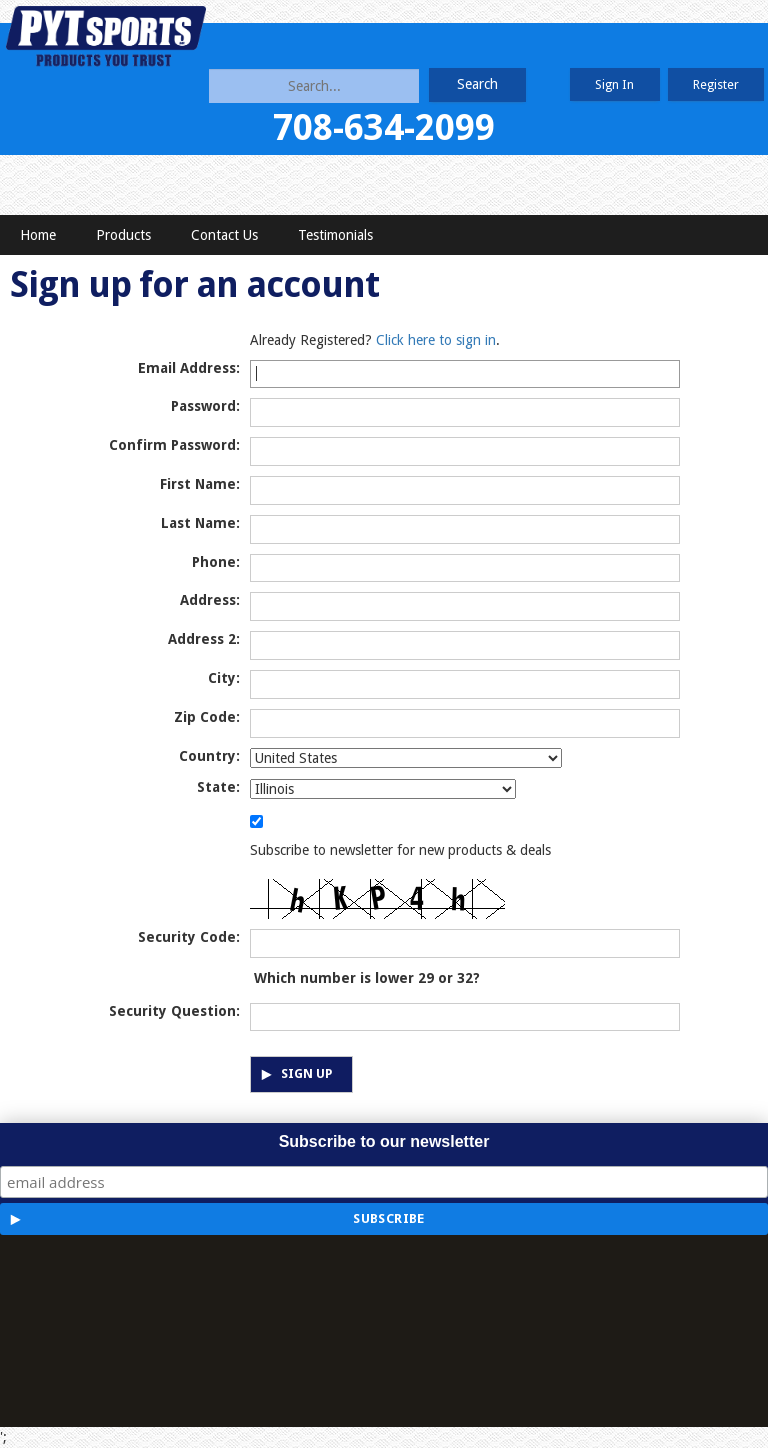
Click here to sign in (436, 340)
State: (218, 787)
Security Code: (189, 937)
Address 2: (204, 639)
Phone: (216, 562)
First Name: (200, 484)
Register (716, 84)
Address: (210, 600)
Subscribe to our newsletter (384, 1141)
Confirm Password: (174, 445)
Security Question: (174, 1011)
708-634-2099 (384, 127)
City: (224, 678)
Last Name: (200, 523)
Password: (205, 406)
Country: (209, 756)
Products (123, 235)
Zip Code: (207, 717)
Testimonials (335, 235)
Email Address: (189, 368)
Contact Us (224, 235)
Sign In (614, 84)
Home (38, 235)
